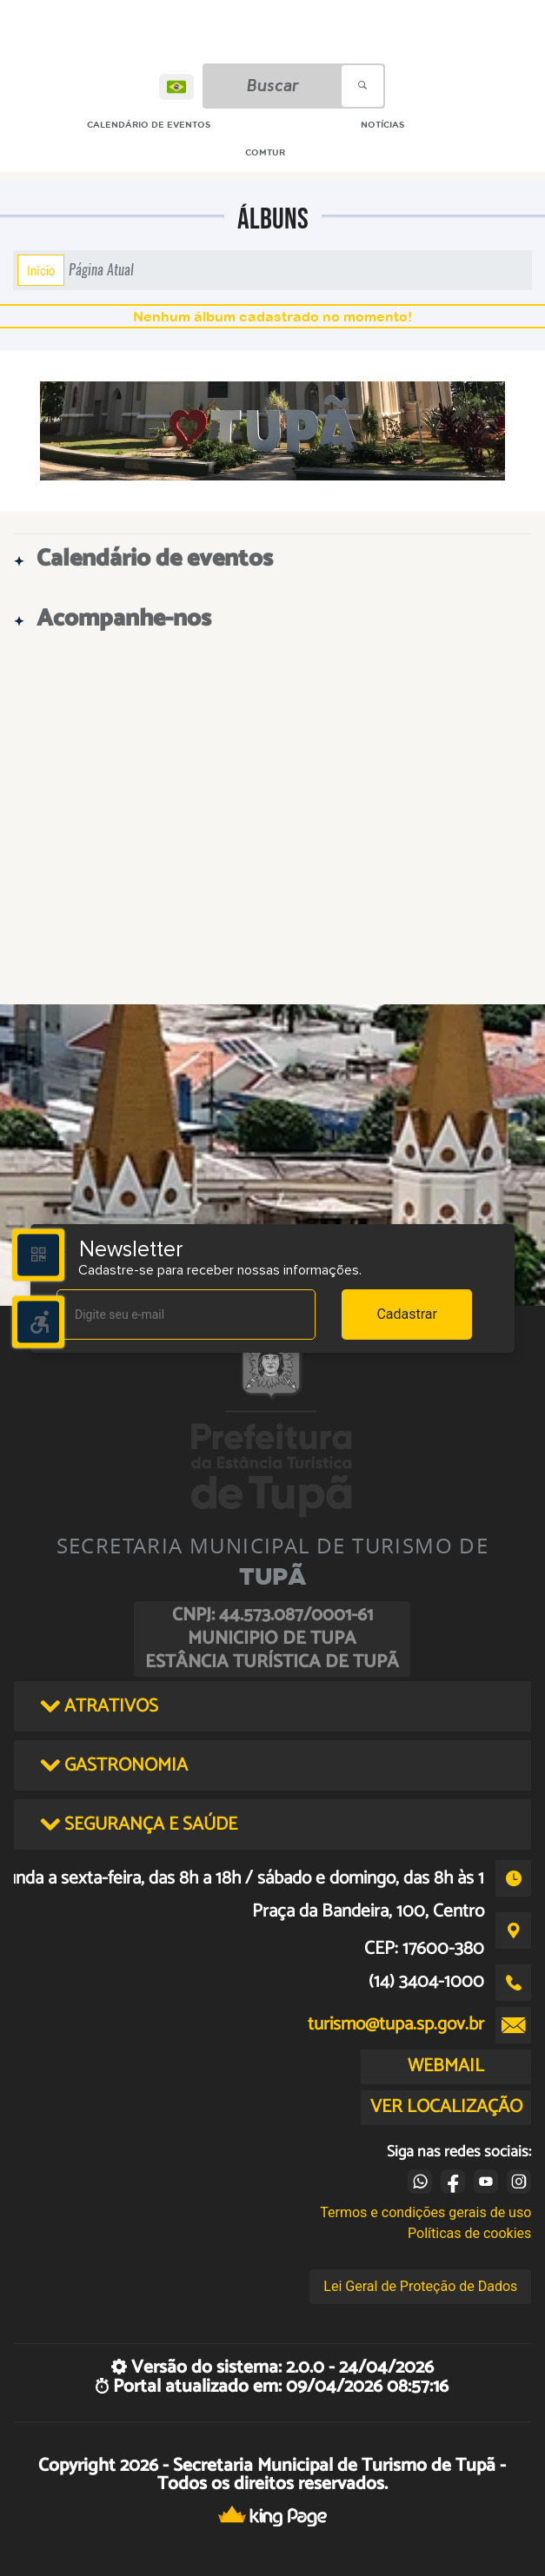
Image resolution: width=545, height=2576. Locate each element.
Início (41, 270)
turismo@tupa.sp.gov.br (396, 2024)
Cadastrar (406, 1314)
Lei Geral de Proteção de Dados (420, 2286)
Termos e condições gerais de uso (425, 2212)
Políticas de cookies (469, 2233)
